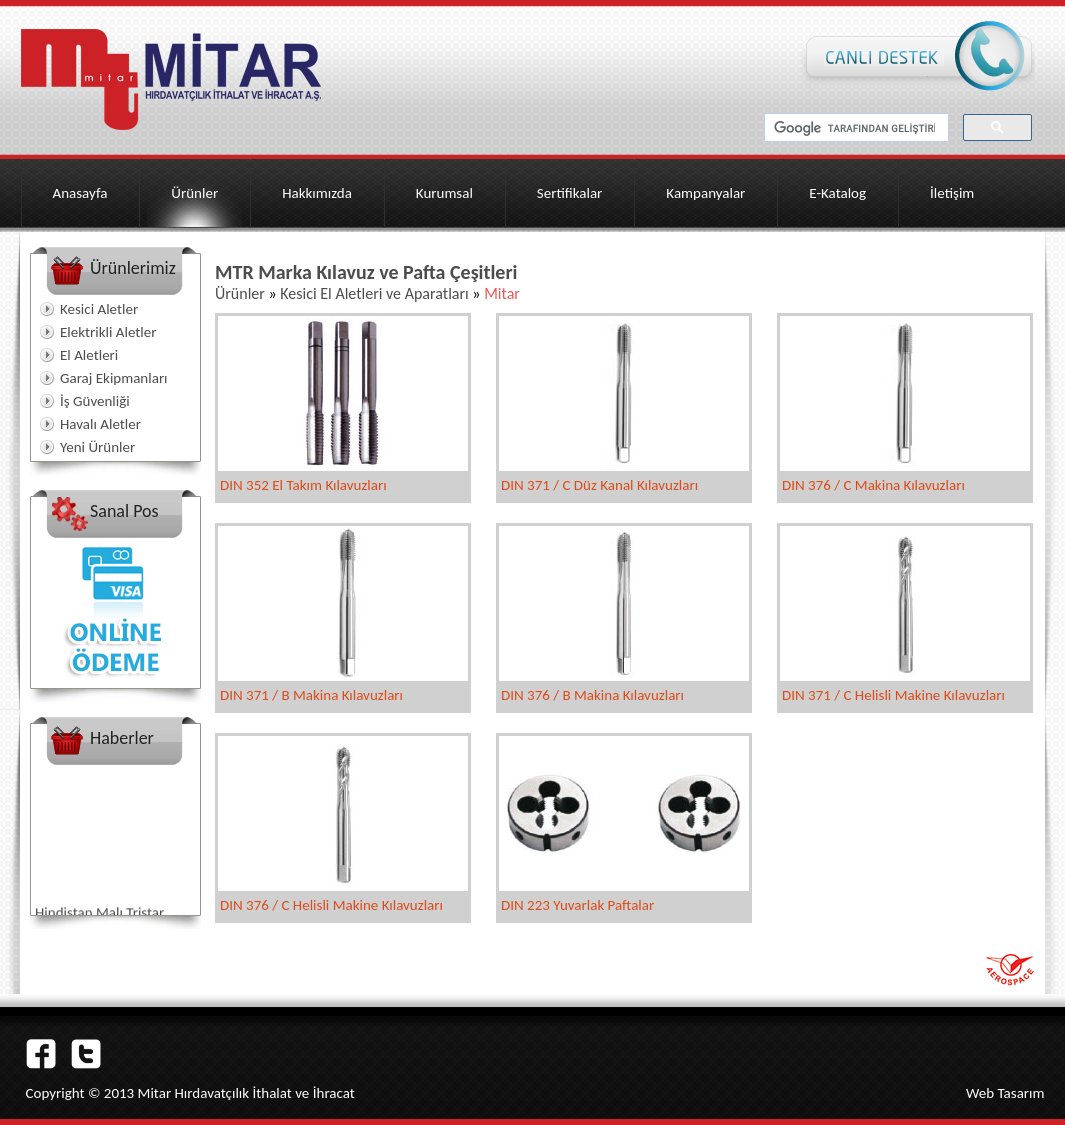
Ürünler (194, 193)
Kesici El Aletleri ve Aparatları (374, 293)
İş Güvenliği (95, 401)
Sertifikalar (570, 193)
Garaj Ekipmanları (114, 378)
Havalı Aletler (100, 424)
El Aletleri (89, 355)
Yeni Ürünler (97, 447)
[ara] (854, 128)
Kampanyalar (705, 193)
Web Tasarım (1005, 1093)
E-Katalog (837, 193)
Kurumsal (444, 193)
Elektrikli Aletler (108, 332)
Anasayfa (80, 193)
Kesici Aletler (99, 309)
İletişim (952, 193)
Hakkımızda (317, 193)
